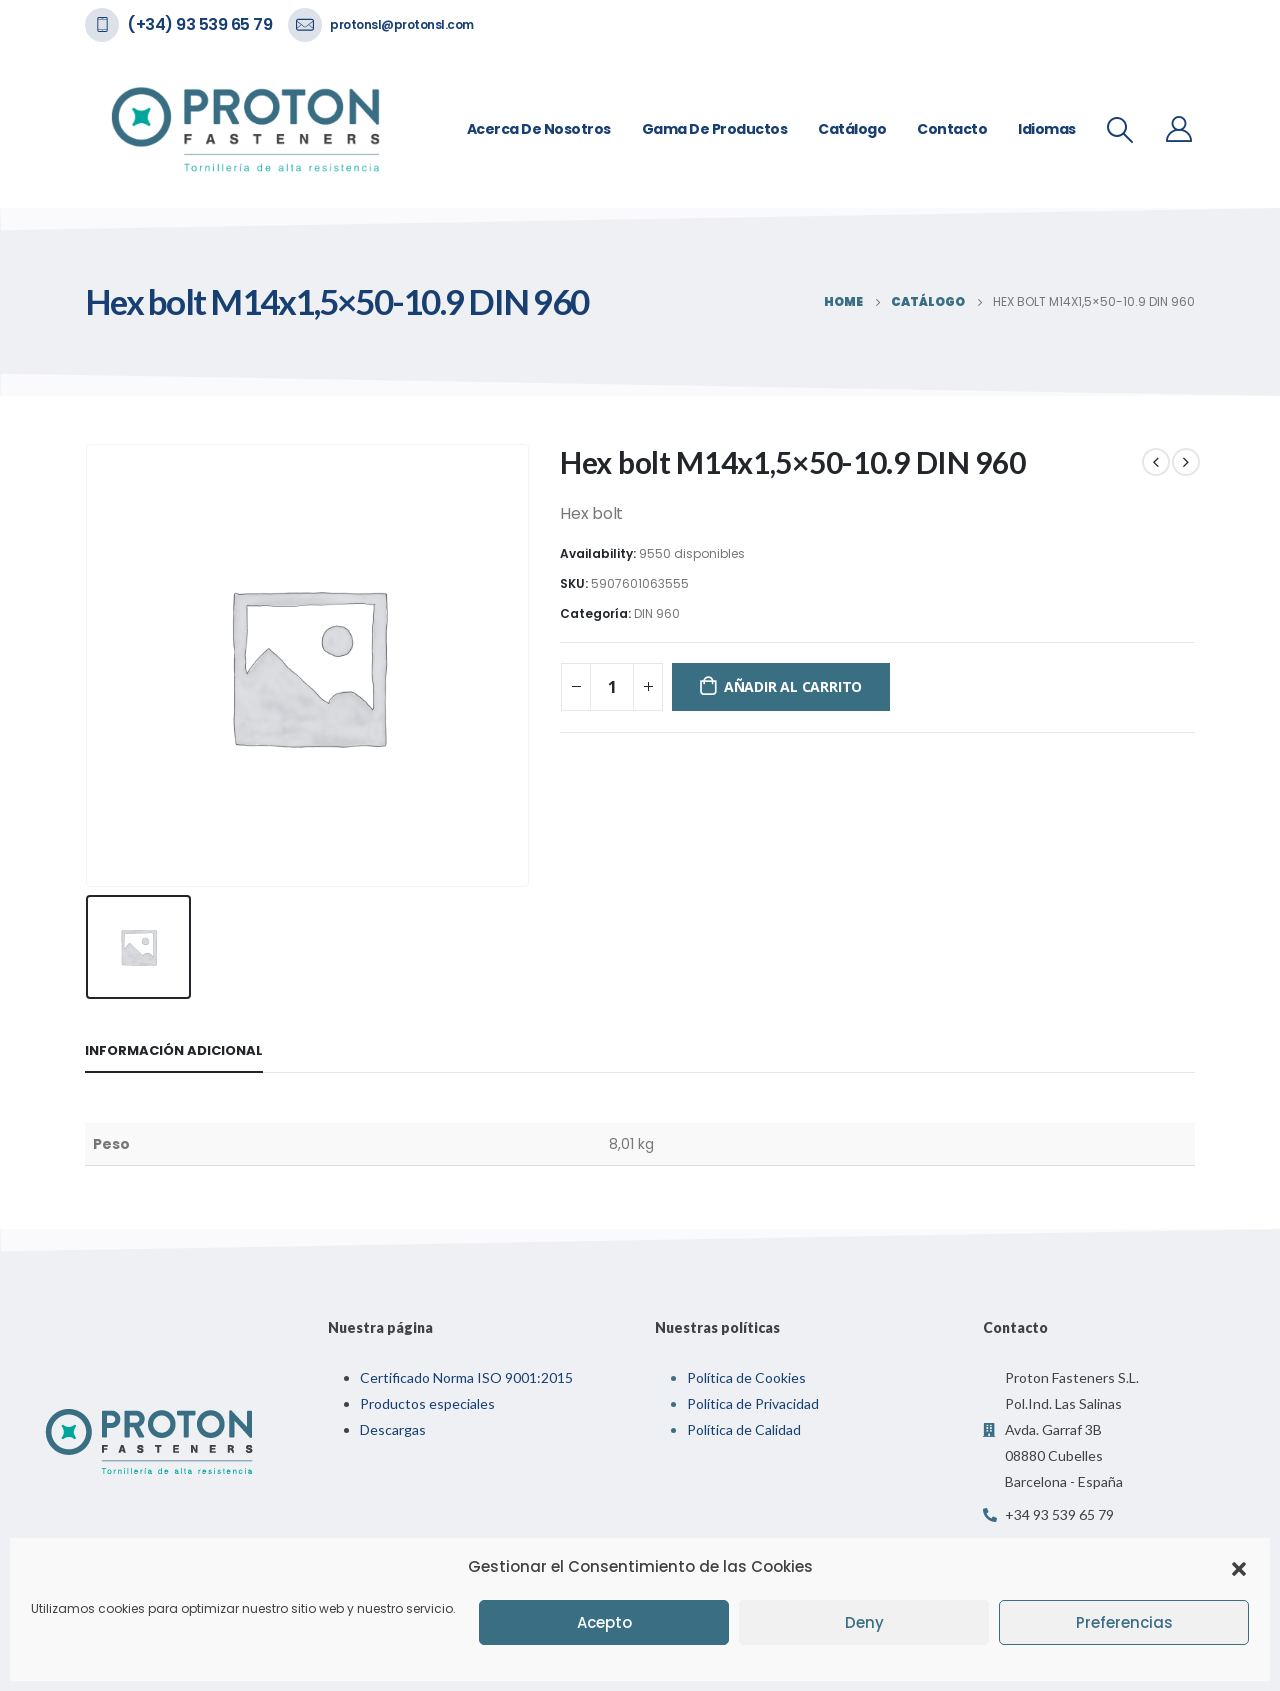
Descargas (393, 1429)
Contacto (952, 129)
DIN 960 (657, 613)
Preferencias (1124, 1622)
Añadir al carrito (793, 686)
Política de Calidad (744, 1429)
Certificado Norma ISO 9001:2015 (466, 1377)
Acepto (604, 1622)
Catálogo (852, 129)
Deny (864, 1622)
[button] (1239, 1567)
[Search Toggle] (1120, 130)
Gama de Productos (715, 129)
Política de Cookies (746, 1377)
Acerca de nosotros (539, 129)
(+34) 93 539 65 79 (199, 24)
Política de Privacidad (753, 1403)
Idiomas (1047, 129)
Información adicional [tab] (174, 1050)
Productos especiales (427, 1403)
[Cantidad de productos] (612, 687)
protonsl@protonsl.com (402, 24)
